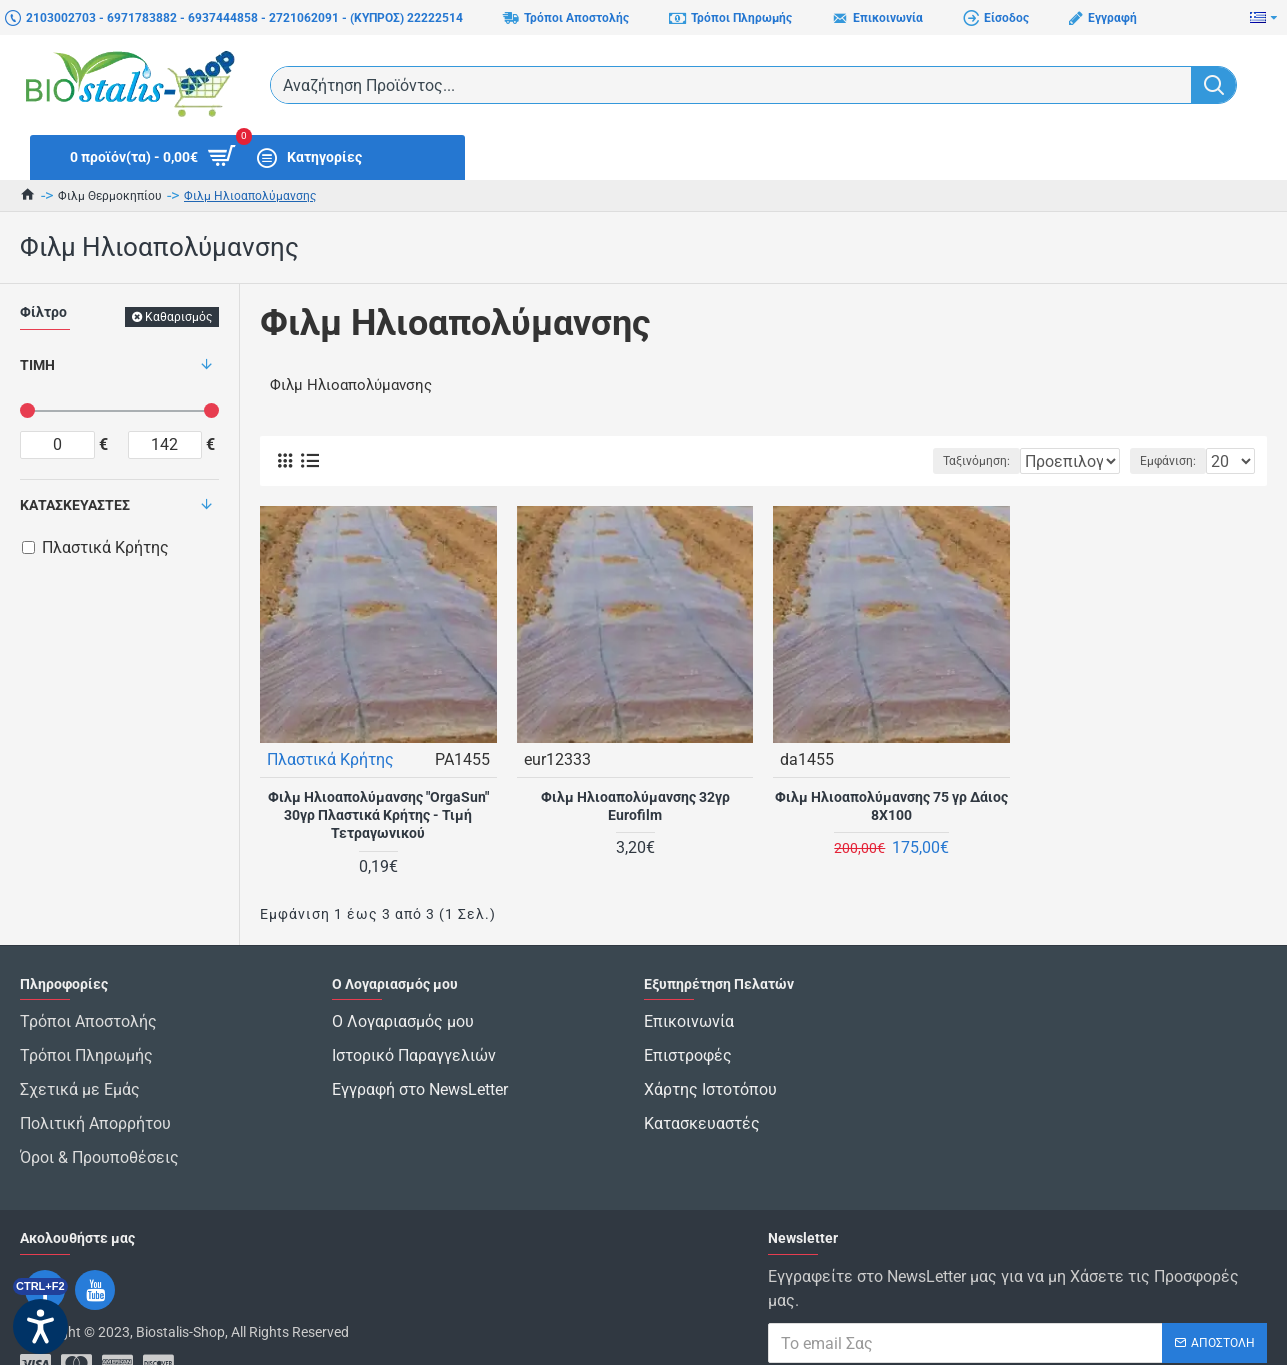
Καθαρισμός (178, 317)
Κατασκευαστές (75, 505)
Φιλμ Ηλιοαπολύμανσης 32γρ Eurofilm (635, 805)
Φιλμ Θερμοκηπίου (110, 196)
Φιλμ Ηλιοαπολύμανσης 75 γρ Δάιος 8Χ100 (891, 805)
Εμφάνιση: (1174, 461)
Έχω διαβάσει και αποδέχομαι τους (987, 1330)
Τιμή (37, 365)
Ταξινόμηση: (913, 461)
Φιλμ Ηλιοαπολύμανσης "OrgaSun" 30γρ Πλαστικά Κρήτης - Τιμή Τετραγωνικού (378, 814)
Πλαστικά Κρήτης (331, 758)
